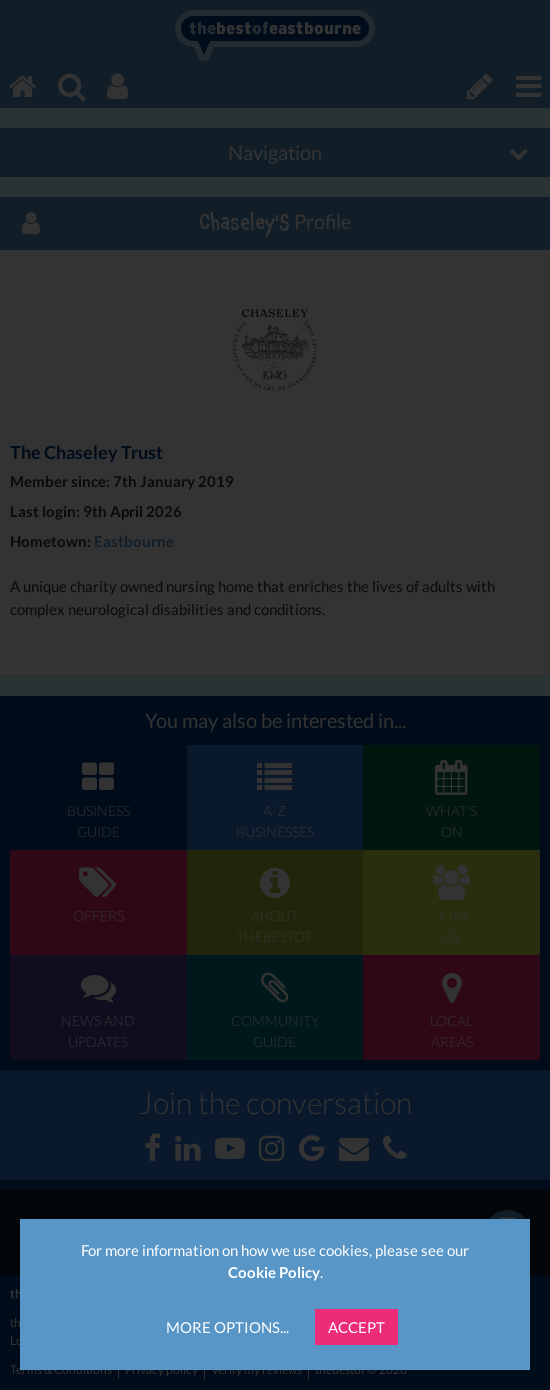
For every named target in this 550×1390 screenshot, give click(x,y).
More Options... (227, 1327)
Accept (356, 1327)
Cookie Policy (274, 1272)
